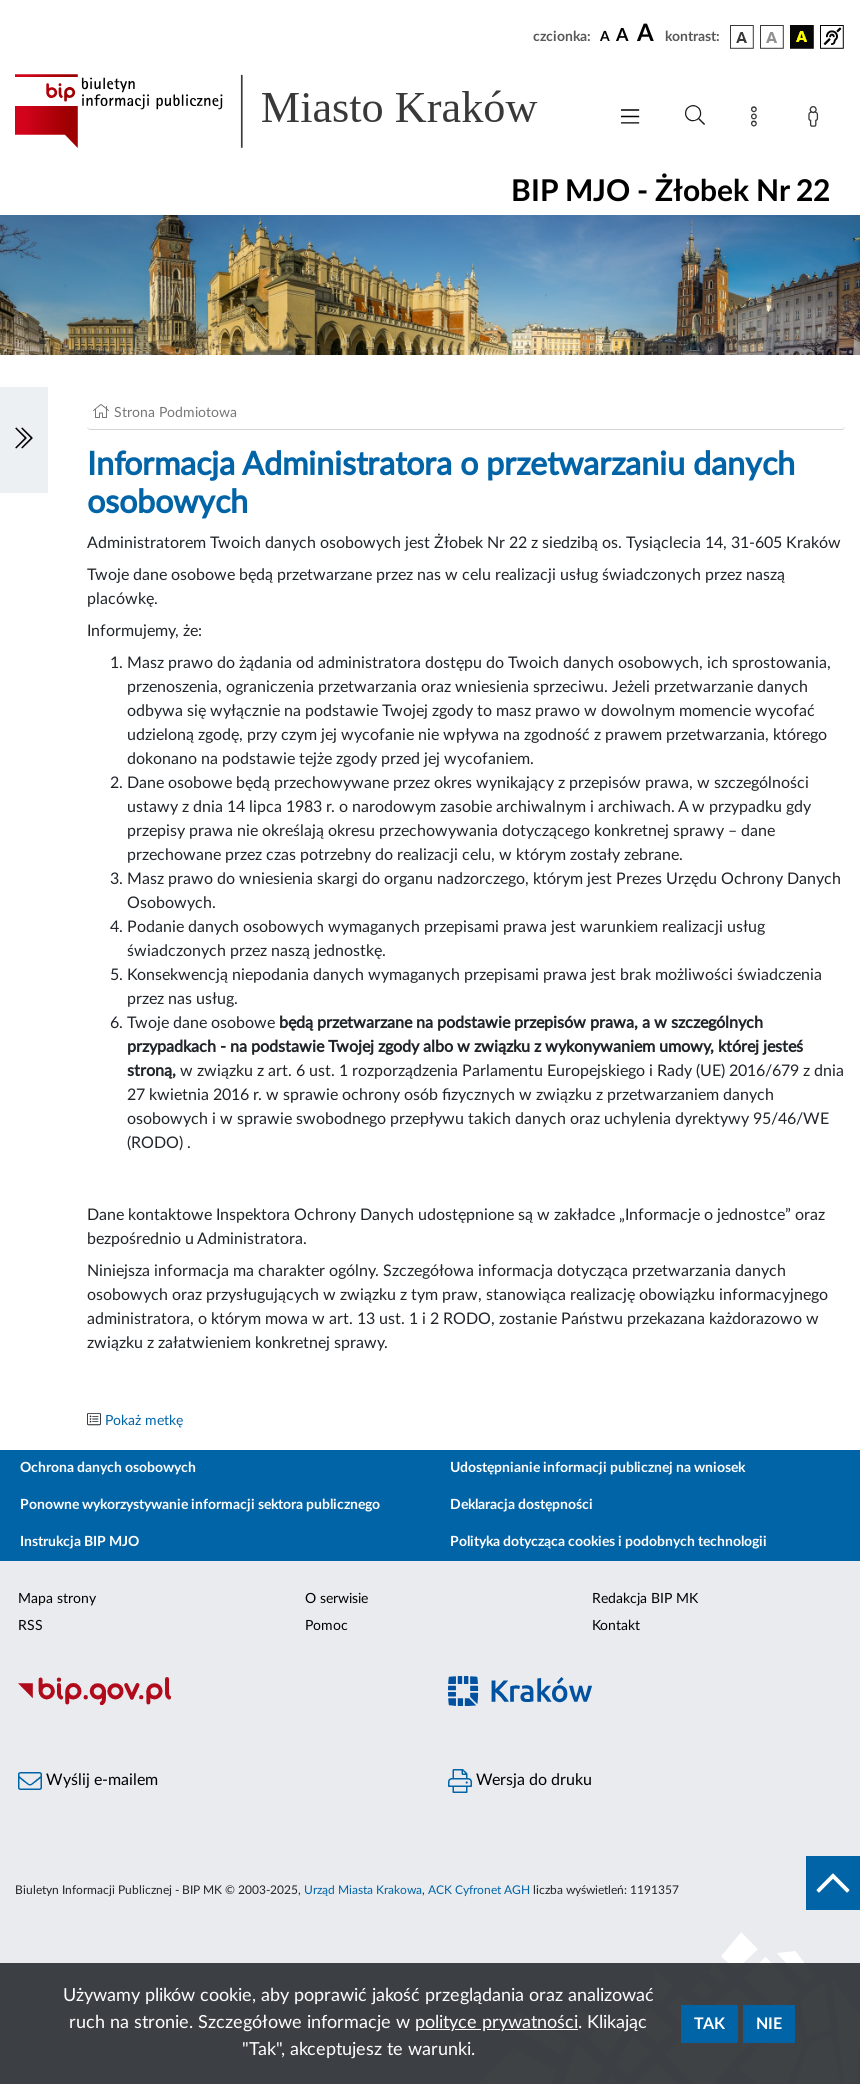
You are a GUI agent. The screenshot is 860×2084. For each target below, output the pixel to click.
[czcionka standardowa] (605, 36)
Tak (709, 2024)
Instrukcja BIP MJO (79, 1542)
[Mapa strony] (758, 120)
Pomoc (326, 1626)
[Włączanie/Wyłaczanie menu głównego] (630, 118)
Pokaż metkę (144, 1421)
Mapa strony (57, 1599)
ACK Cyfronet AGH (479, 1890)
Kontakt (616, 1626)
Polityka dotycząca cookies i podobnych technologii (608, 1542)
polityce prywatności (496, 2023)
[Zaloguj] (817, 120)
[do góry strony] (833, 1883)
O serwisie (336, 1599)
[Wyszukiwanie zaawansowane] (695, 116)
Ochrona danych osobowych (108, 1468)
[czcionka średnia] (622, 36)
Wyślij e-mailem (88, 1781)
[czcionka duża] (648, 34)
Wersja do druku (520, 1781)
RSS (30, 1626)
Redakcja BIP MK (645, 1599)
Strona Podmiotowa (175, 413)
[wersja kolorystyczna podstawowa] (742, 37)
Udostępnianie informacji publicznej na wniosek (597, 1468)
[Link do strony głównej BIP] (300, 111)
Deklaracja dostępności (521, 1505)
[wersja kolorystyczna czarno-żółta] (802, 37)
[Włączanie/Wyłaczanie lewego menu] (24, 440)
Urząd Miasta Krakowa (363, 1890)
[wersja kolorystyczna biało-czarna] (772, 37)
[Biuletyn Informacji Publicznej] (215, 1702)
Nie (769, 2024)
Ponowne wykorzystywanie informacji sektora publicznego (200, 1505)
